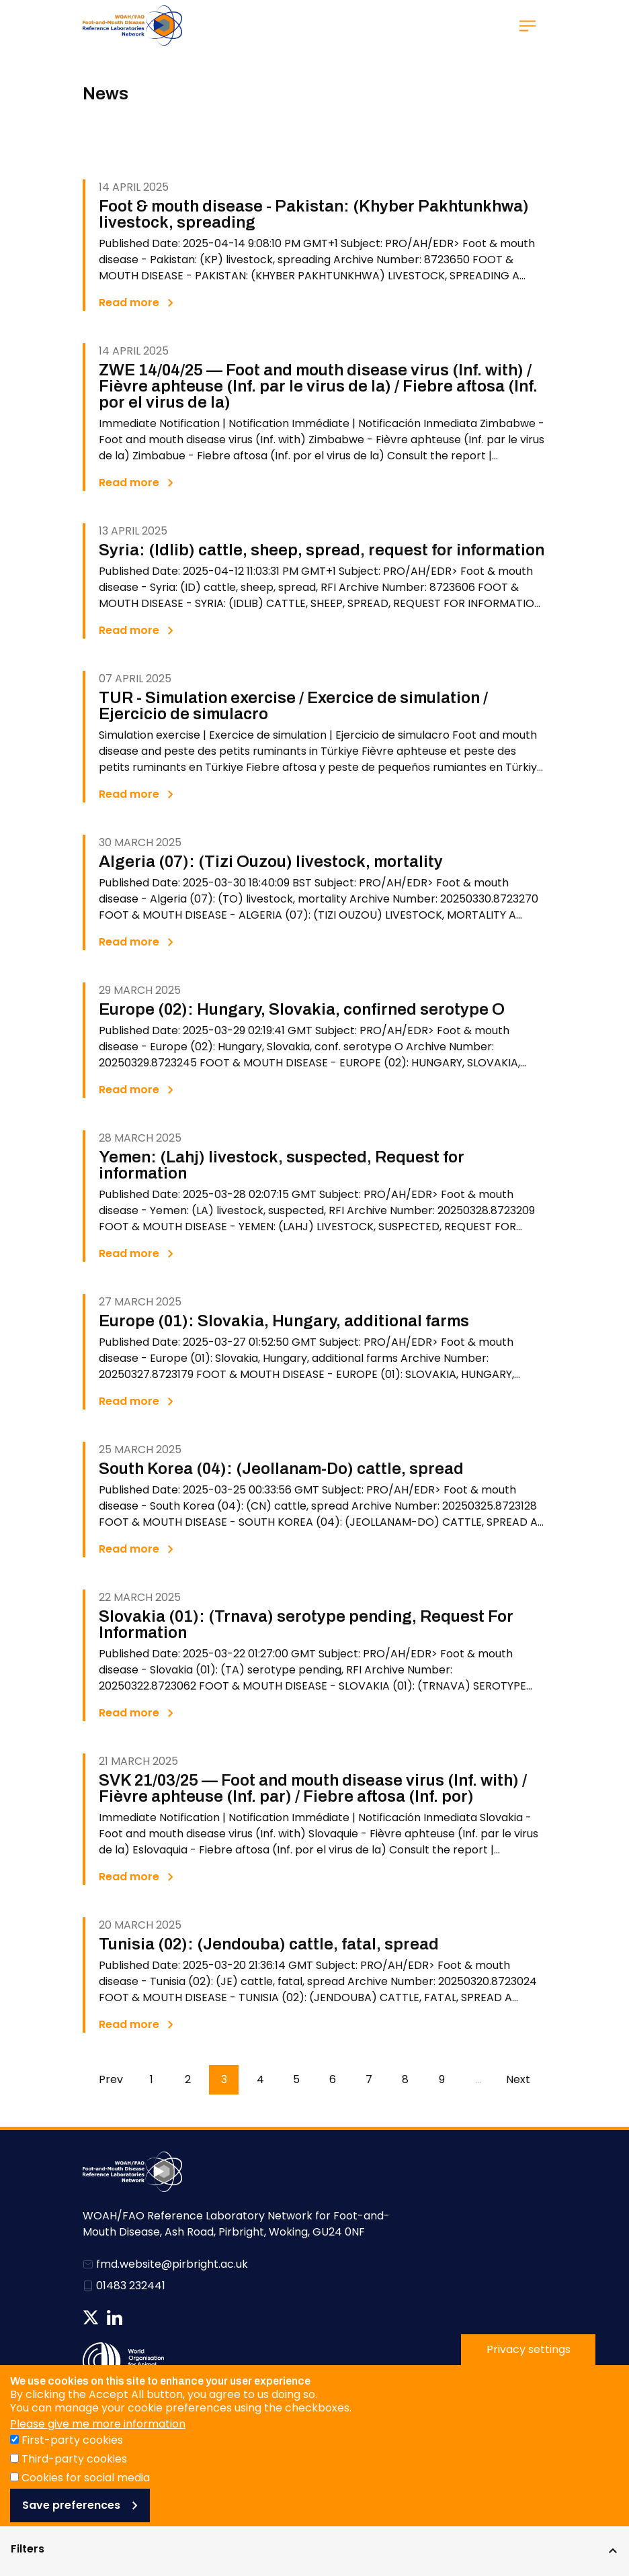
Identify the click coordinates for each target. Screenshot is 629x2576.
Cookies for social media (86, 2500)
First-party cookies (72, 2463)
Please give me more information (97, 2446)
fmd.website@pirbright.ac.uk (172, 2264)
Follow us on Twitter (91, 2317)
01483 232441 (130, 2285)
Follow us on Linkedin (114, 2317)
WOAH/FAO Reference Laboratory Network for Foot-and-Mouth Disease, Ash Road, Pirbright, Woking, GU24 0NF (236, 2224)
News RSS (137, 2317)
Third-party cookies (74, 2481)
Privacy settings (529, 2372)
